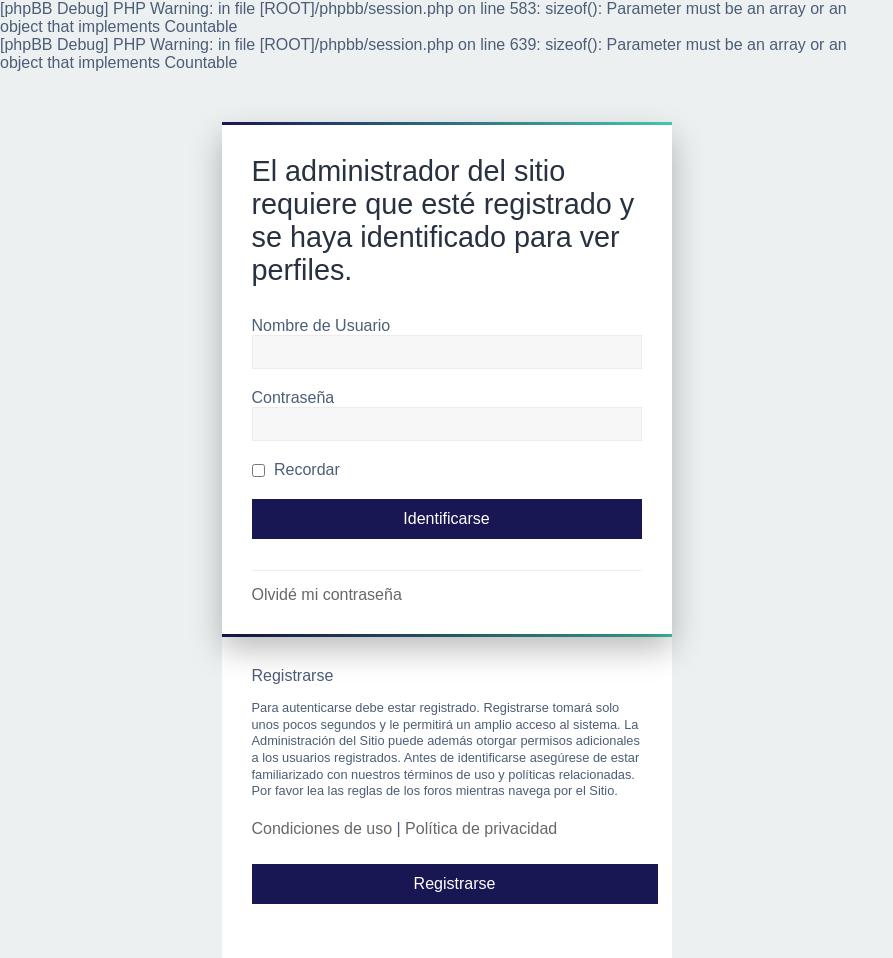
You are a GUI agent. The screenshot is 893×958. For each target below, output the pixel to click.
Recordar (296, 469)
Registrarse (455, 883)
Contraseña (293, 397)
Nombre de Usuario (321, 325)
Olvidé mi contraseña (327, 594)
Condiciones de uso (322, 828)
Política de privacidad (481, 828)
